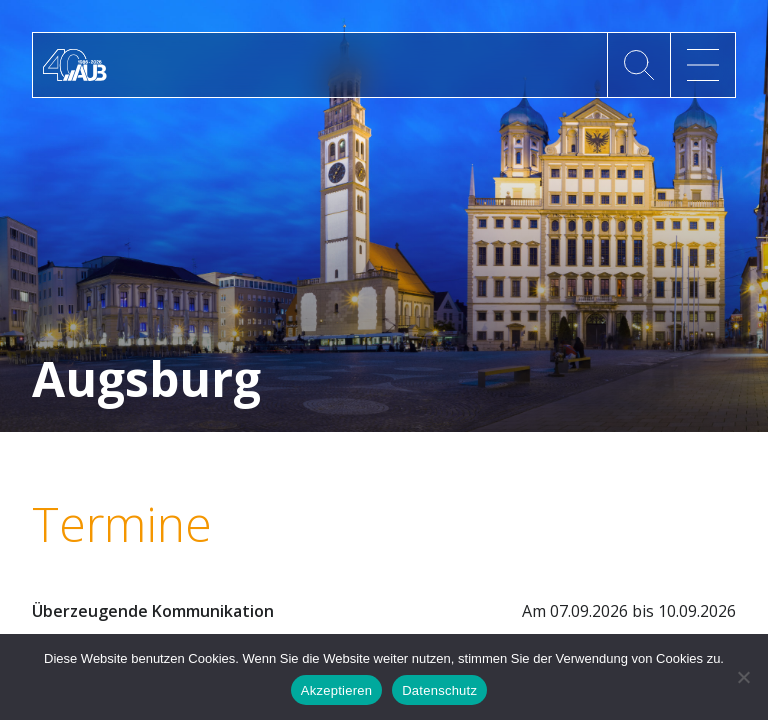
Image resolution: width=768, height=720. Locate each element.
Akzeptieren (336, 690)
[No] (743, 677)
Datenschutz (439, 690)
